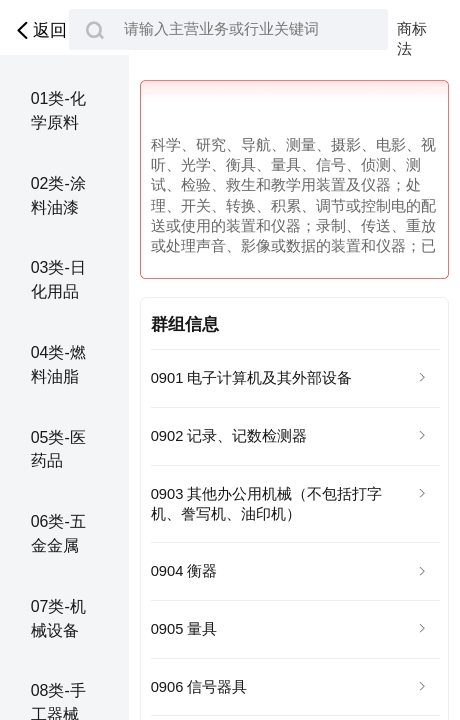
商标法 (412, 30)
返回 (39, 30)
